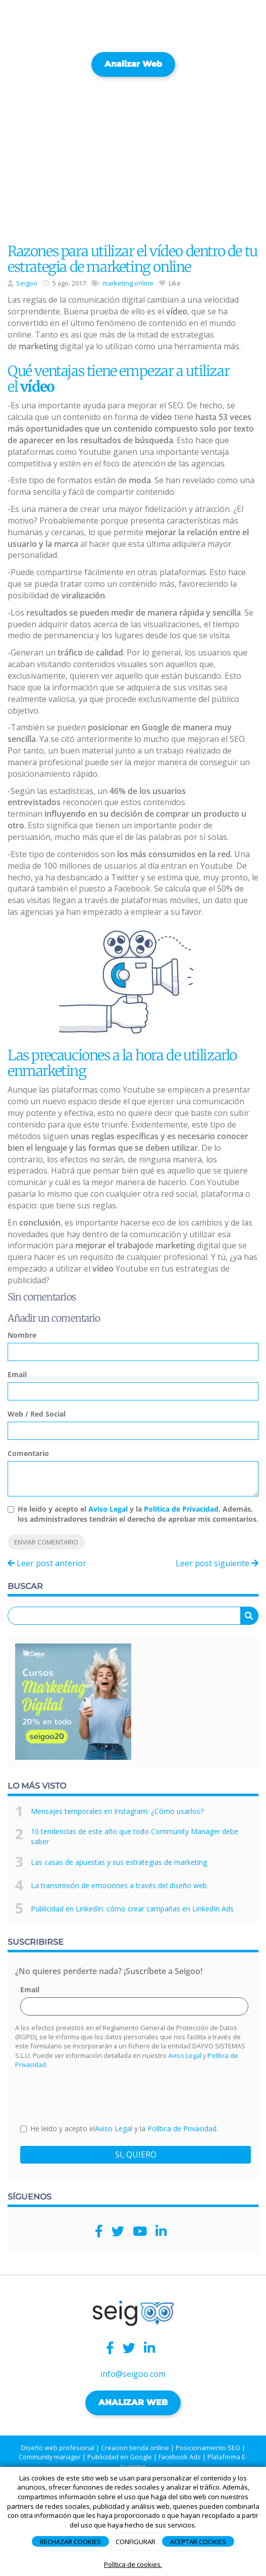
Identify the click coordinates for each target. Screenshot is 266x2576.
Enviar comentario (46, 1542)
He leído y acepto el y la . (119, 2128)
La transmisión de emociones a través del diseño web (119, 1885)
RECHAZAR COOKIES (70, 2541)
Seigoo (26, 283)
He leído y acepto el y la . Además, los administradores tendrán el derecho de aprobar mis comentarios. (138, 1514)
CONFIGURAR (135, 2541)
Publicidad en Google (119, 2456)
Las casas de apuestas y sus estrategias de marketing (119, 1862)
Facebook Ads (179, 2456)
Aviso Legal (108, 1509)
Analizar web (133, 64)
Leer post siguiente (217, 1563)
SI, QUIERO (135, 2154)
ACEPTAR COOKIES (198, 2541)
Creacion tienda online (135, 2447)
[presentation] (97, 2095)
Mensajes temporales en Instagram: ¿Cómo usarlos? (117, 1811)
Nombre (22, 1335)
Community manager (50, 2456)
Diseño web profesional (57, 2447)
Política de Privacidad (181, 1509)
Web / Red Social (37, 1414)
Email (17, 1374)
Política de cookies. (133, 2564)
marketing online (127, 283)
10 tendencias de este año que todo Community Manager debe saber (134, 1836)
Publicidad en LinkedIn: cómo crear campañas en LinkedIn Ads (132, 1908)
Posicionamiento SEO (208, 2447)
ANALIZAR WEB (133, 2402)
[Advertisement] (133, 156)
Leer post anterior (47, 1563)
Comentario (28, 1453)
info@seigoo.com (133, 2373)
